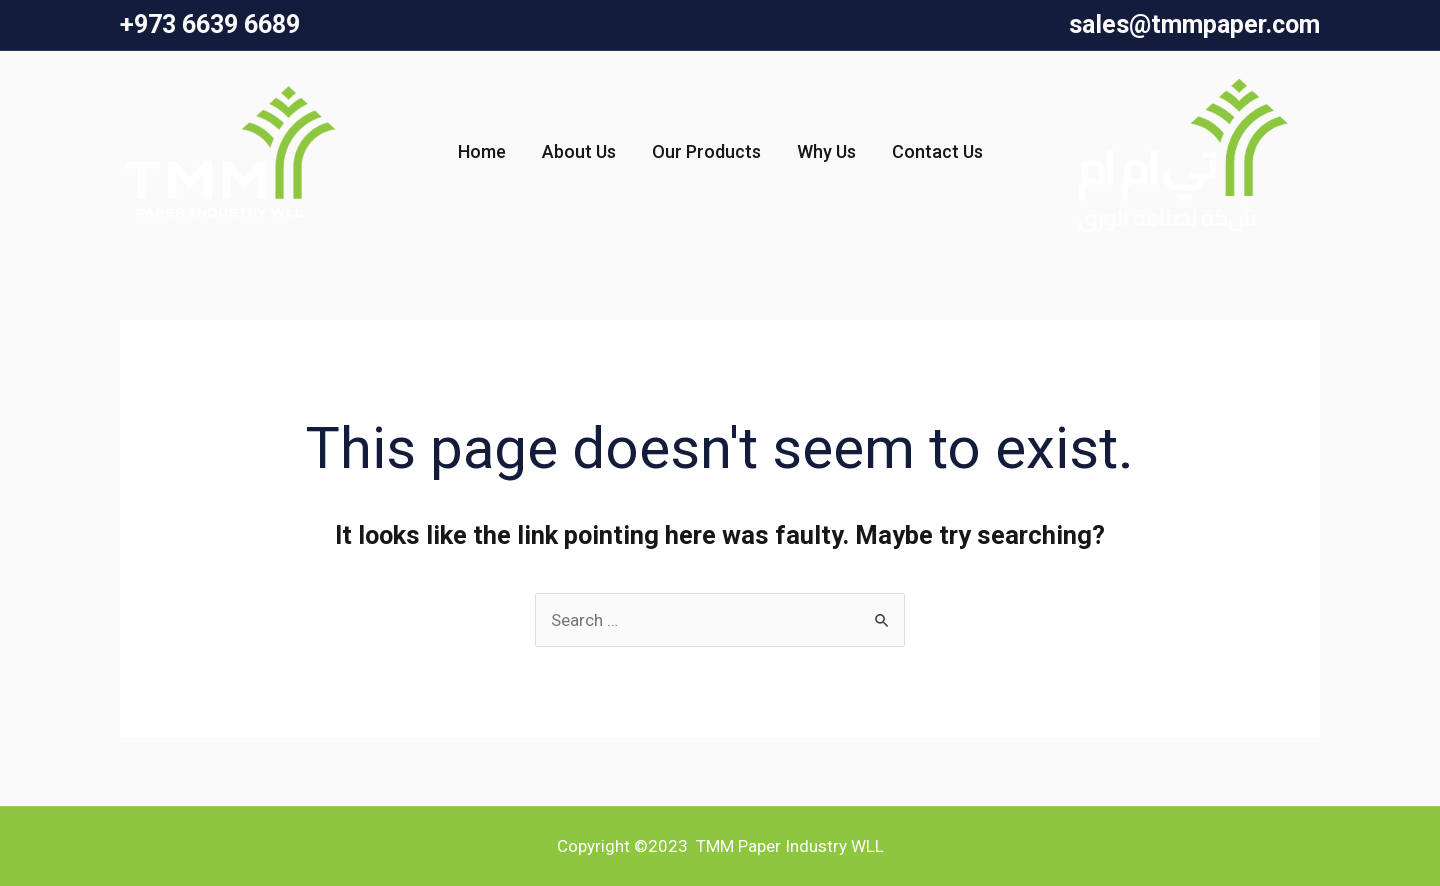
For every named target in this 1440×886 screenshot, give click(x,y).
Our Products (706, 151)
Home (482, 151)
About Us (579, 151)
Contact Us (937, 151)
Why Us (826, 151)
